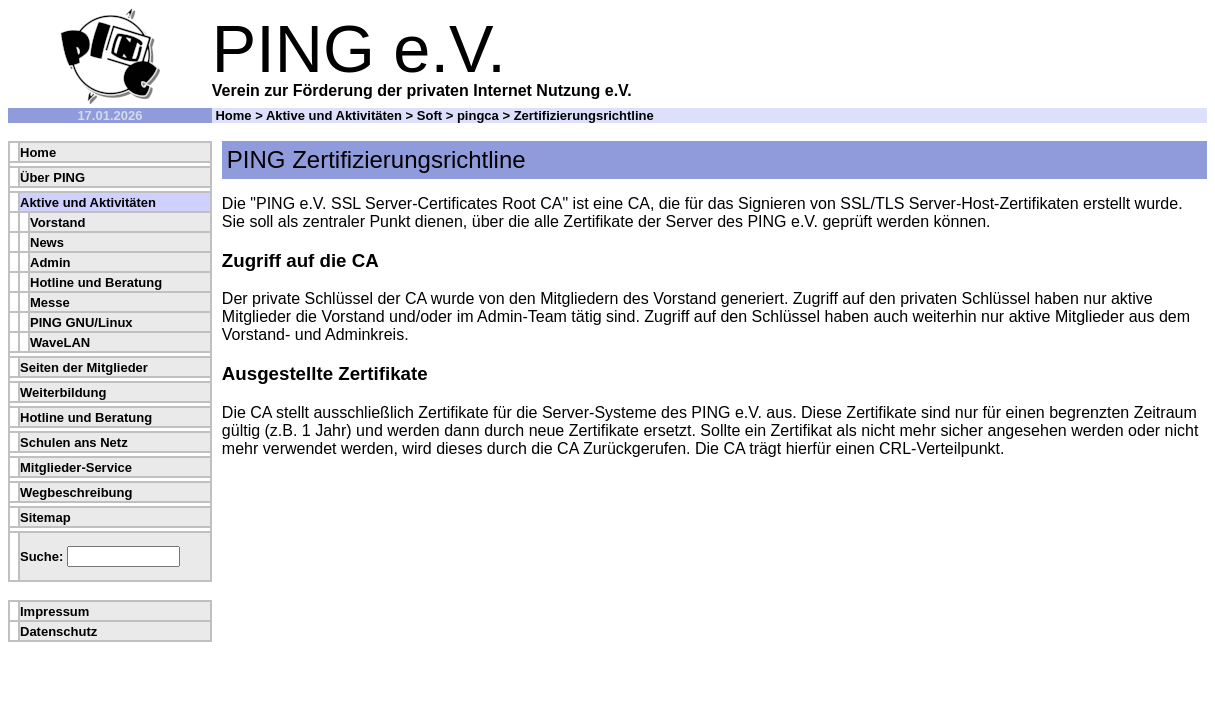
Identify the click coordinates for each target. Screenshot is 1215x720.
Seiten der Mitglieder (84, 367)
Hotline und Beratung (96, 282)
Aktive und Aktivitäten (334, 115)
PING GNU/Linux (81, 322)
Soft (429, 115)
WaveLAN (60, 342)
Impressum (54, 611)
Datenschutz (58, 631)
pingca (478, 115)
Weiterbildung (63, 392)
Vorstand (57, 222)
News (47, 242)
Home (233, 115)
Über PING (52, 177)
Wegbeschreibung (76, 492)
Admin (50, 262)
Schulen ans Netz (74, 442)
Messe (50, 302)
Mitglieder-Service (76, 467)
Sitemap (45, 517)
